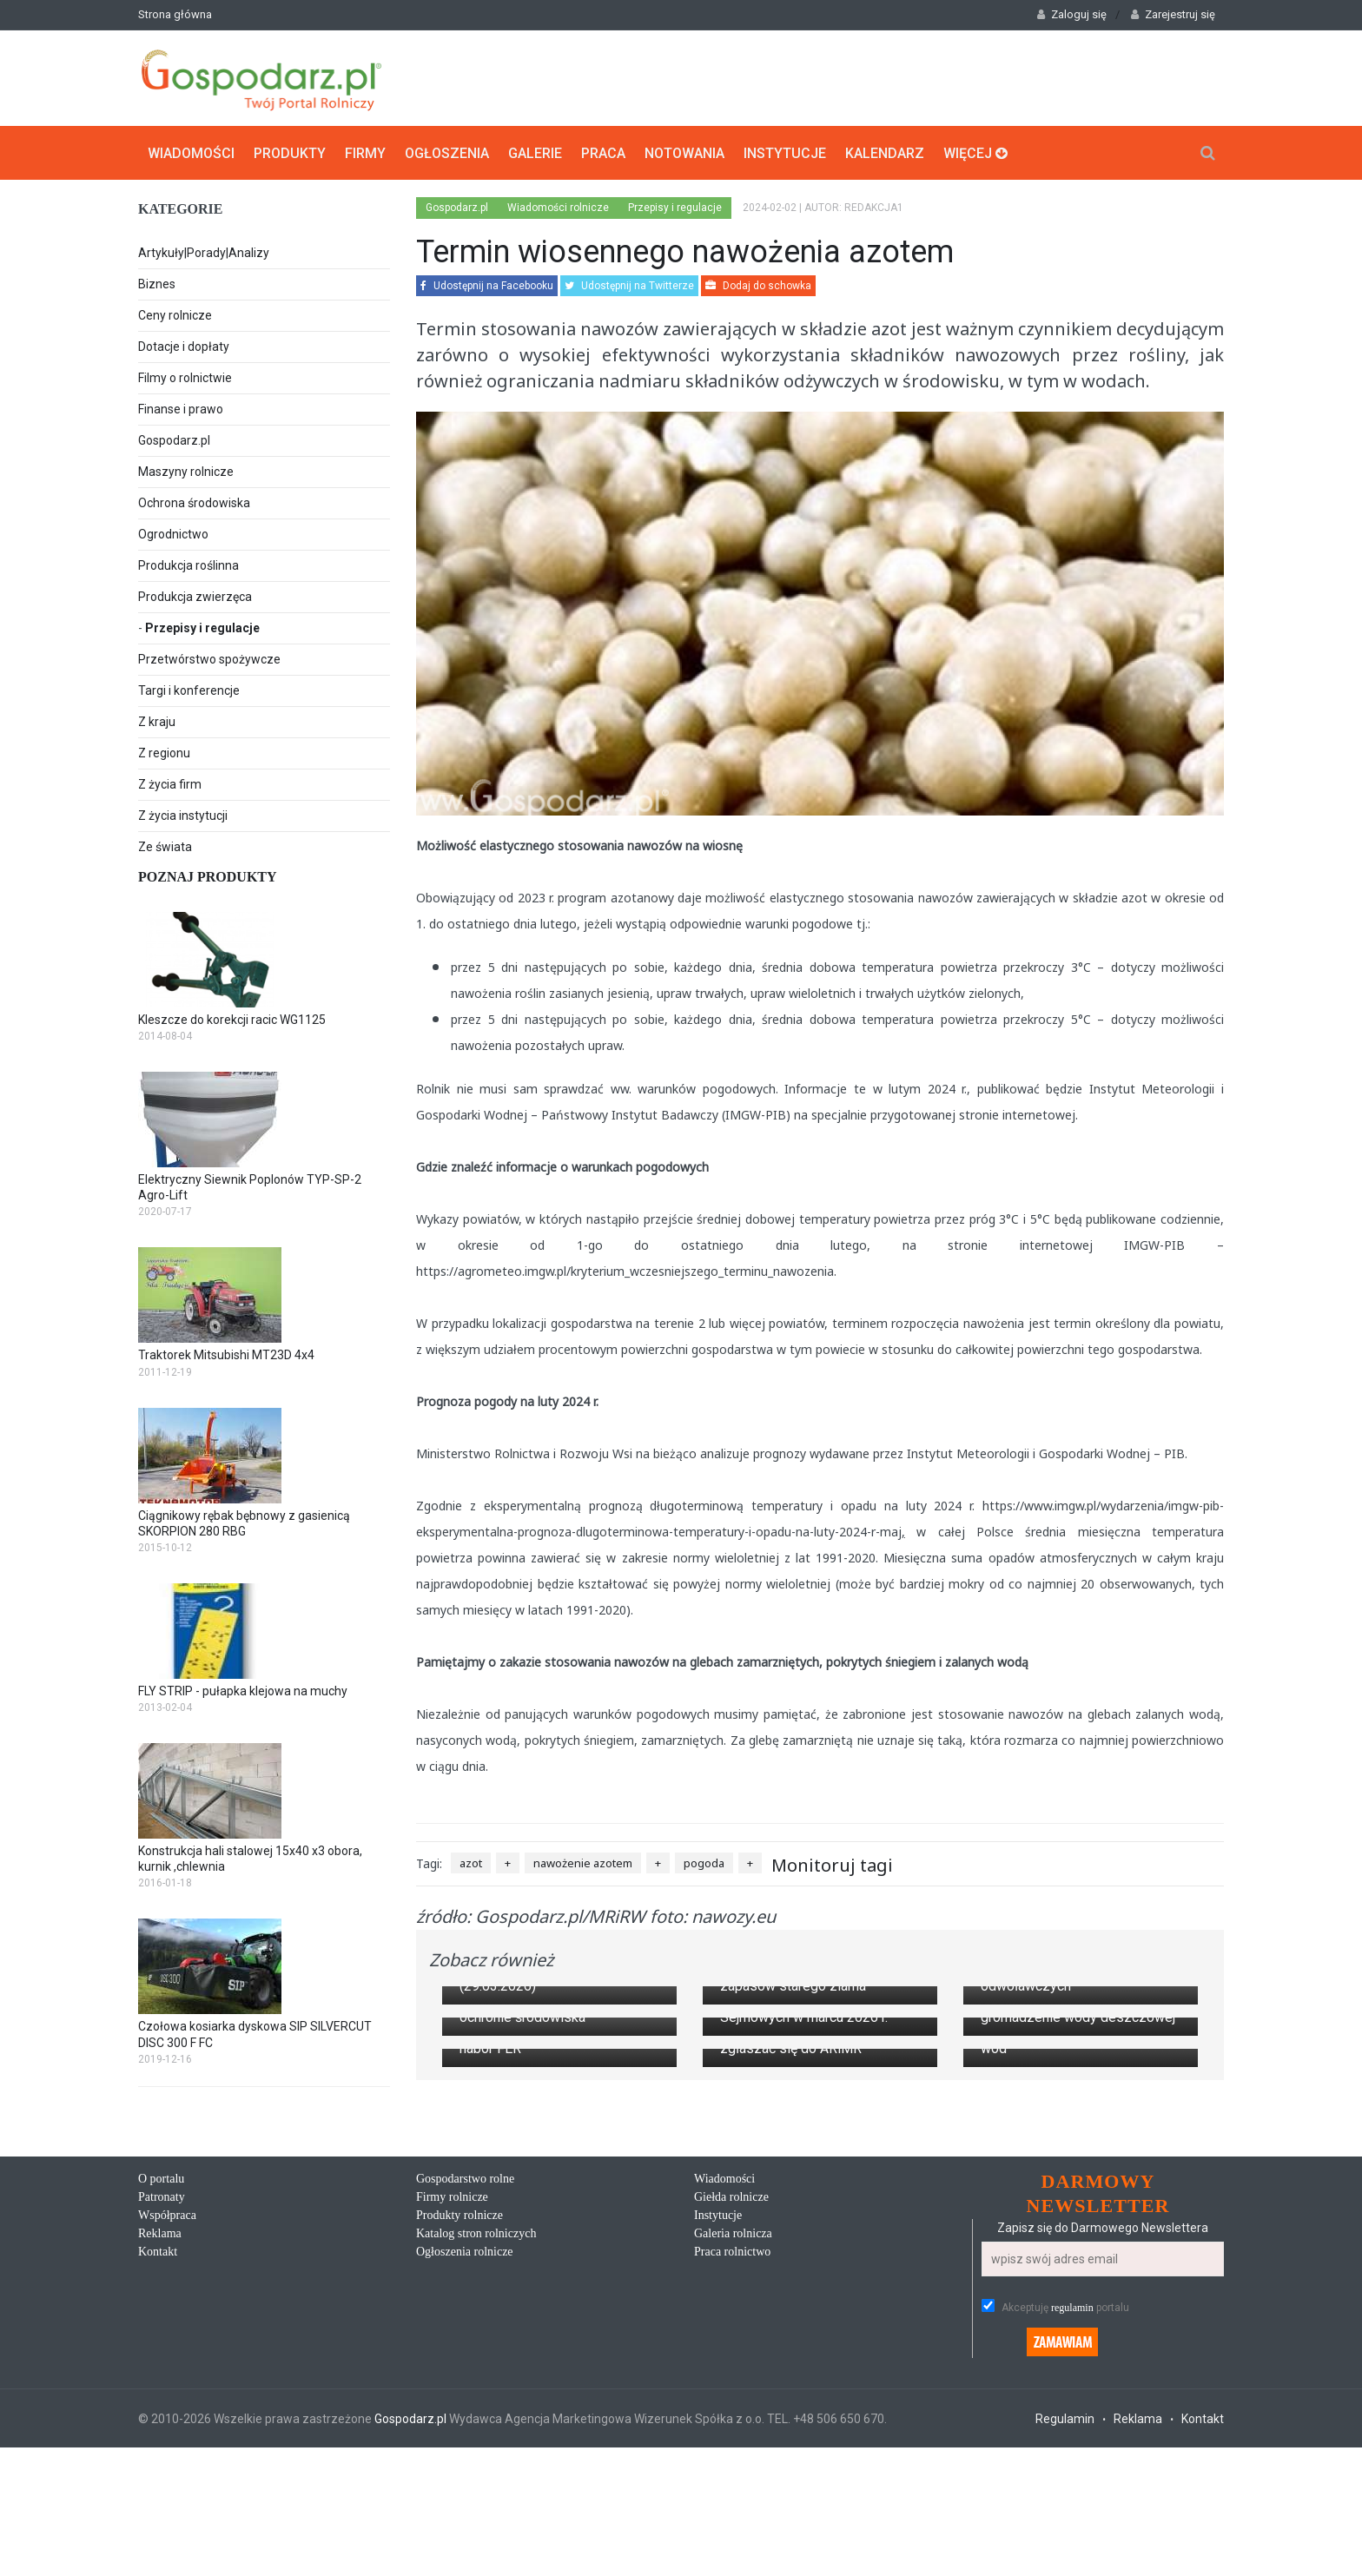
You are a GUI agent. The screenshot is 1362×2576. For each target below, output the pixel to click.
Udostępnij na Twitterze (629, 284)
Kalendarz (884, 152)
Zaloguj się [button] (1072, 14)
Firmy (365, 152)
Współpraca (167, 2548)
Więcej (975, 152)
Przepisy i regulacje (202, 627)
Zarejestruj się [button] (1173, 14)
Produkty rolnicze (459, 2548)
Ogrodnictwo (173, 533)
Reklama (160, 2566)
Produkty (290, 152)
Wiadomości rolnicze (558, 207)
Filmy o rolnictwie (185, 377)
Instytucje (785, 152)
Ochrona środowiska (194, 502)
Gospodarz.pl (174, 439)
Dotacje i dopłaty (183, 346)
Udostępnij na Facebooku (486, 284)
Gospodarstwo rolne (465, 2512)
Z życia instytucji (183, 815)
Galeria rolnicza (733, 2566)
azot (471, 1862)
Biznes (156, 283)
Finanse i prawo (180, 408)
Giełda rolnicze (731, 2530)
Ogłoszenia (447, 152)
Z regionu (164, 752)
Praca (603, 152)
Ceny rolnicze (175, 314)
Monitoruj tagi (832, 1864)
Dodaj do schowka (758, 284)
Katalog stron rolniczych (476, 2566)
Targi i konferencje (189, 690)
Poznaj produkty (207, 876)
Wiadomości (191, 152)
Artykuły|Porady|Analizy (203, 252)
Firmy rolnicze (452, 2530)
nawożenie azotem (582, 1862)
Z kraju (156, 721)
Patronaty (161, 2530)
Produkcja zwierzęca (195, 596)
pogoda (704, 1862)
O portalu (161, 2512)
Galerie (535, 152)
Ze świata (165, 846)
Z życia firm (170, 783)
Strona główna (175, 14)
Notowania (684, 152)
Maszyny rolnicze (186, 471)
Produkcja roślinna (188, 564)
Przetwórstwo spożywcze (209, 658)
